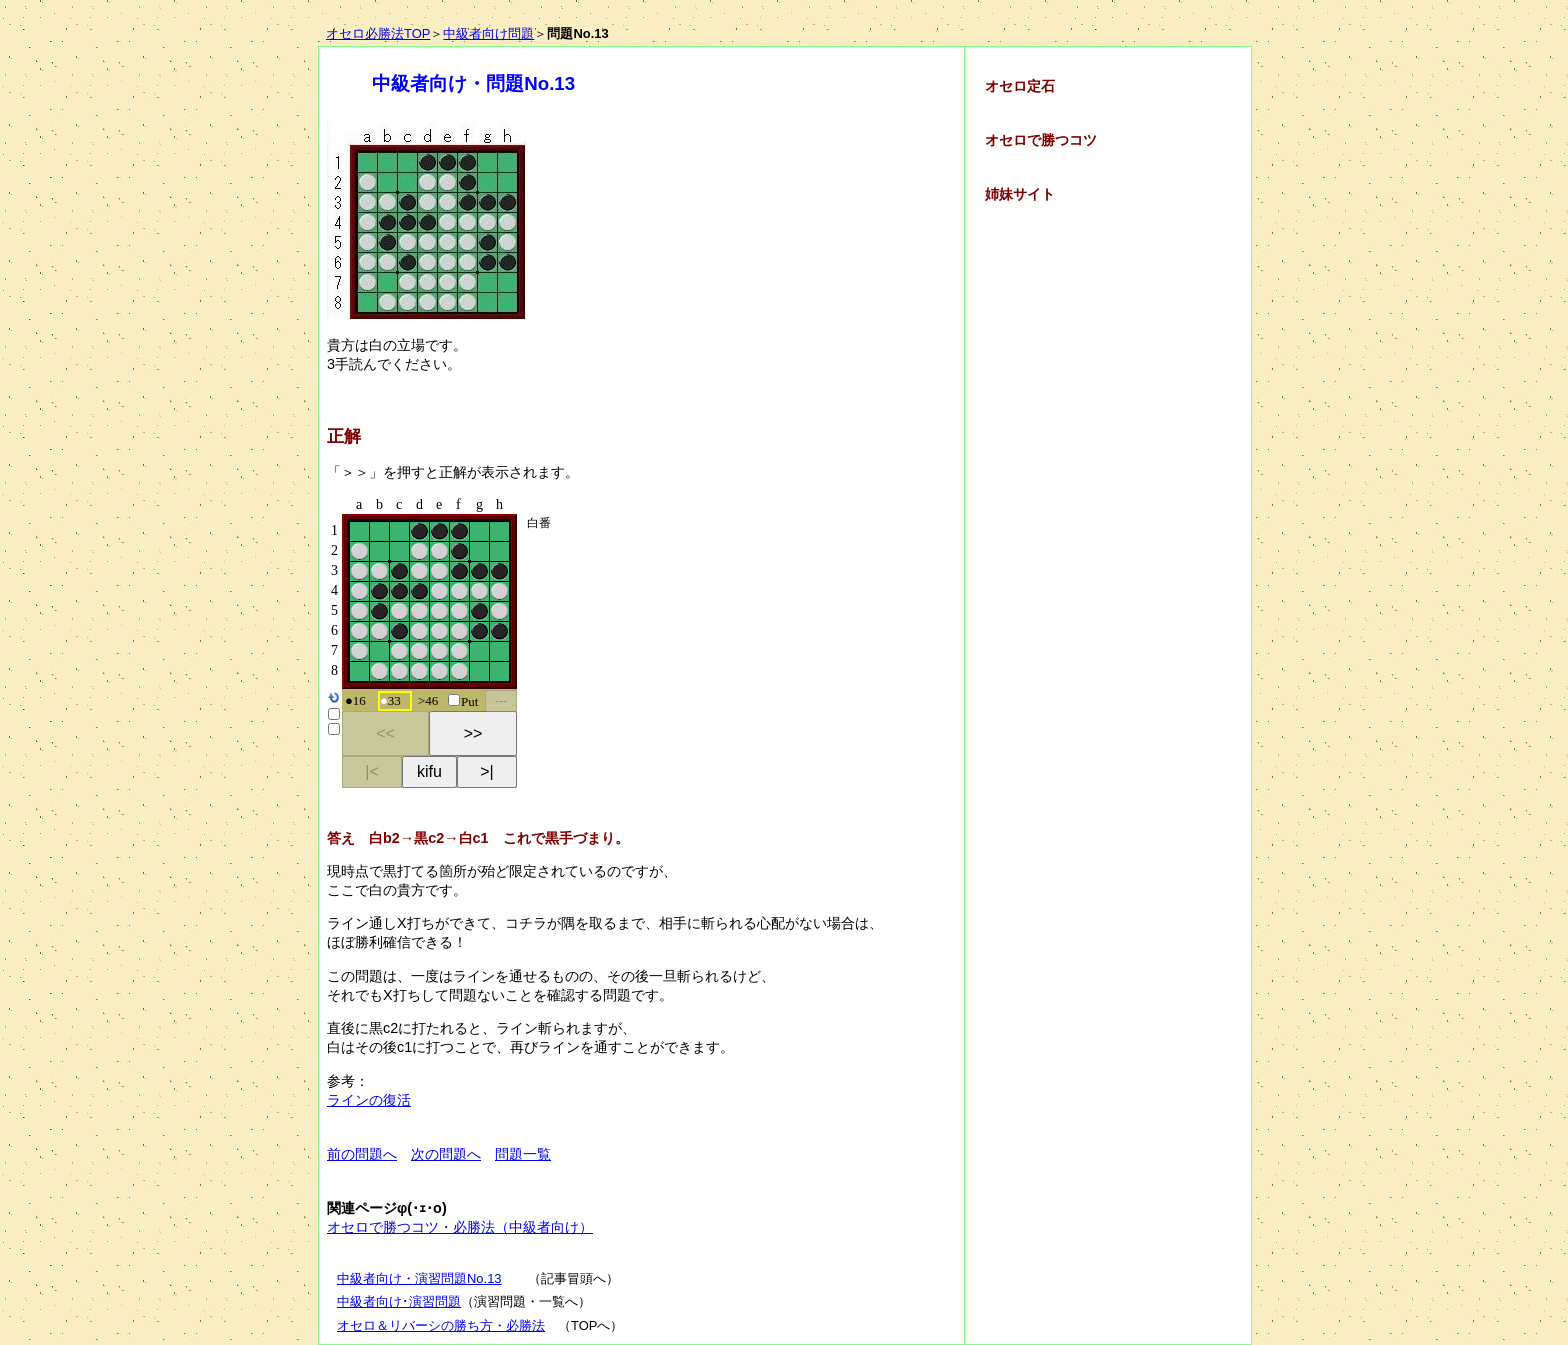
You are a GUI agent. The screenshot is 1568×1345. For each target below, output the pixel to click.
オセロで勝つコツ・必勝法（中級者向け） (460, 1227)
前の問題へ (362, 1154)
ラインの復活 (369, 1100)
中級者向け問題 (488, 33)
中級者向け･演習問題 (399, 1301)
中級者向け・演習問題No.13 (419, 1278)
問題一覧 (523, 1154)
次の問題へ (446, 1154)
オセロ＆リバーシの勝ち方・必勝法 (441, 1325)
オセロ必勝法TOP (378, 33)
